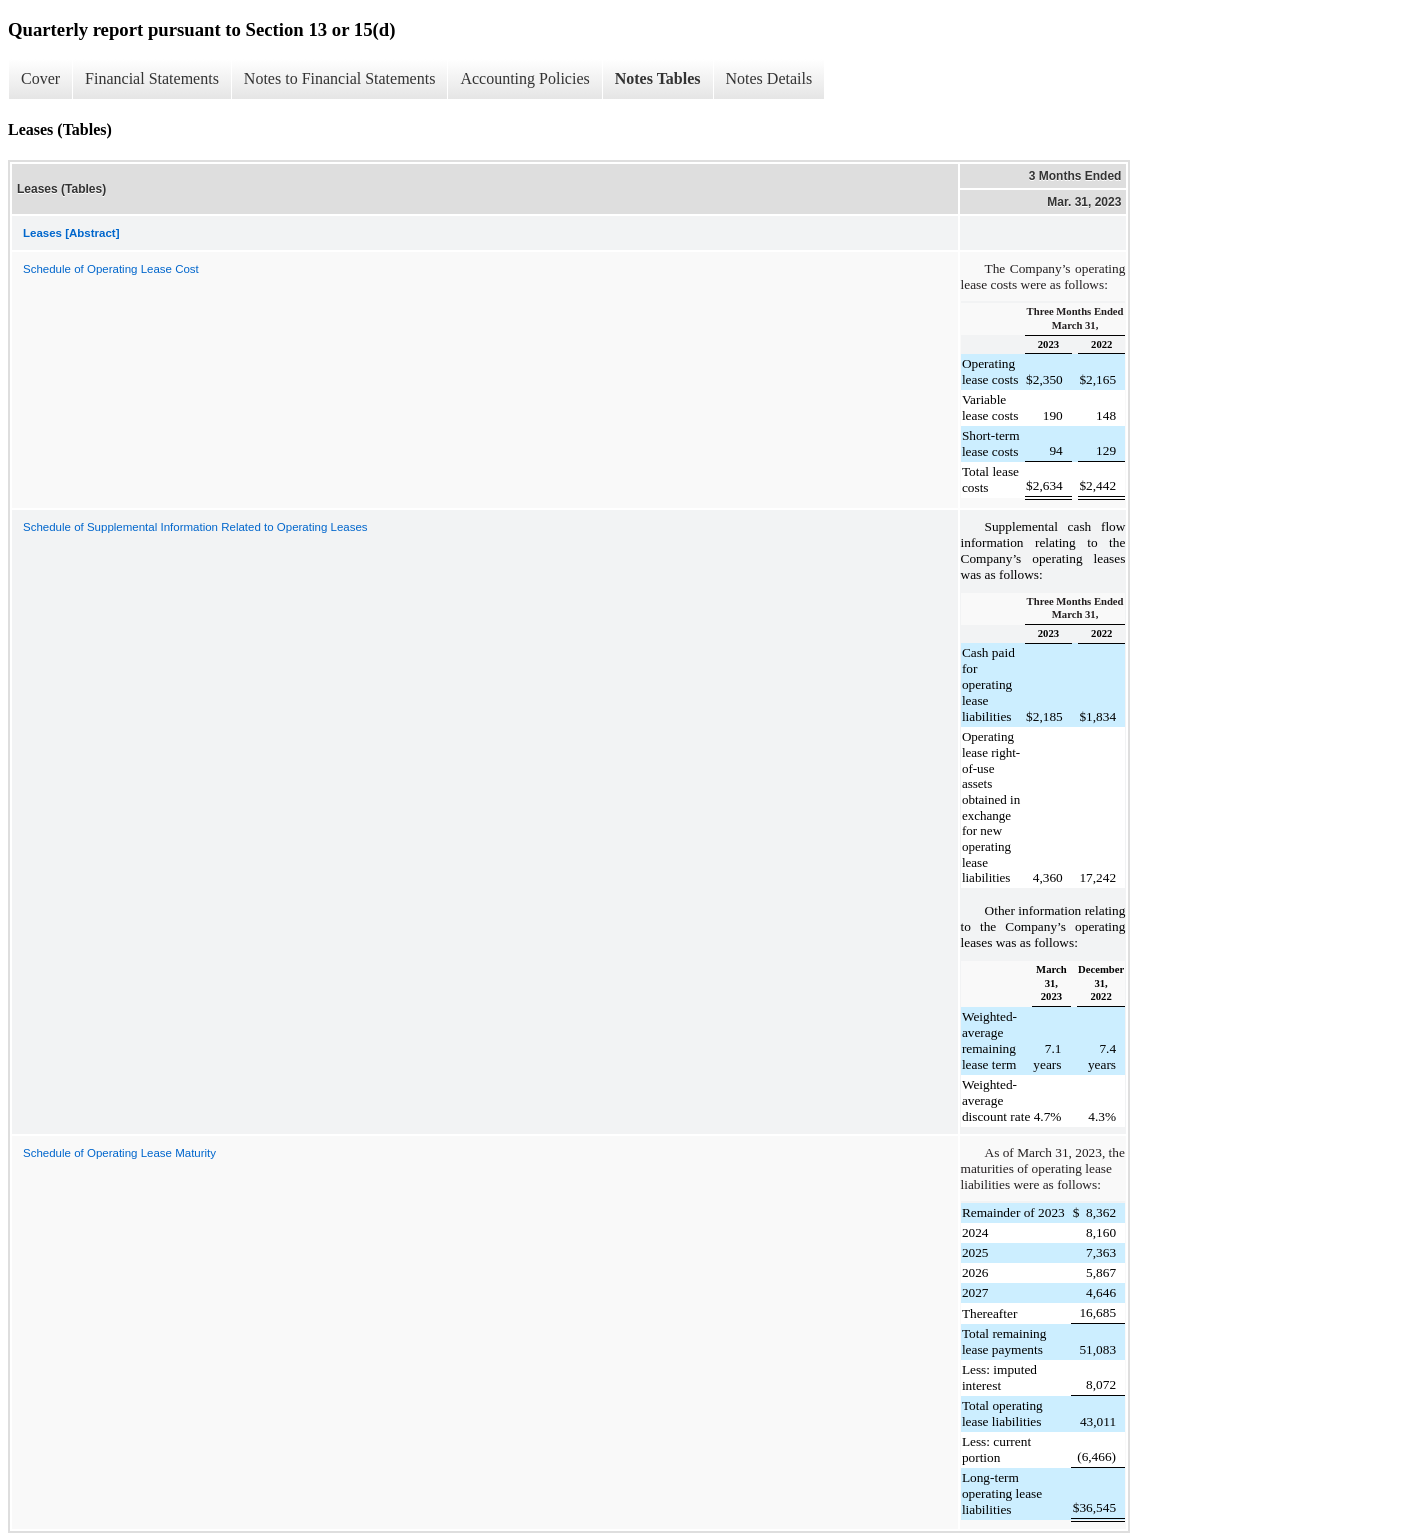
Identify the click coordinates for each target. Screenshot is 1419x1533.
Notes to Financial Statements (340, 78)
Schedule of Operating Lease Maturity (119, 1153)
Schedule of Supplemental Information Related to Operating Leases (195, 527)
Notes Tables (658, 78)
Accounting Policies (524, 78)
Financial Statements (152, 78)
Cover (40, 78)
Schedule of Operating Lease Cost (111, 269)
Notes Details (769, 78)
